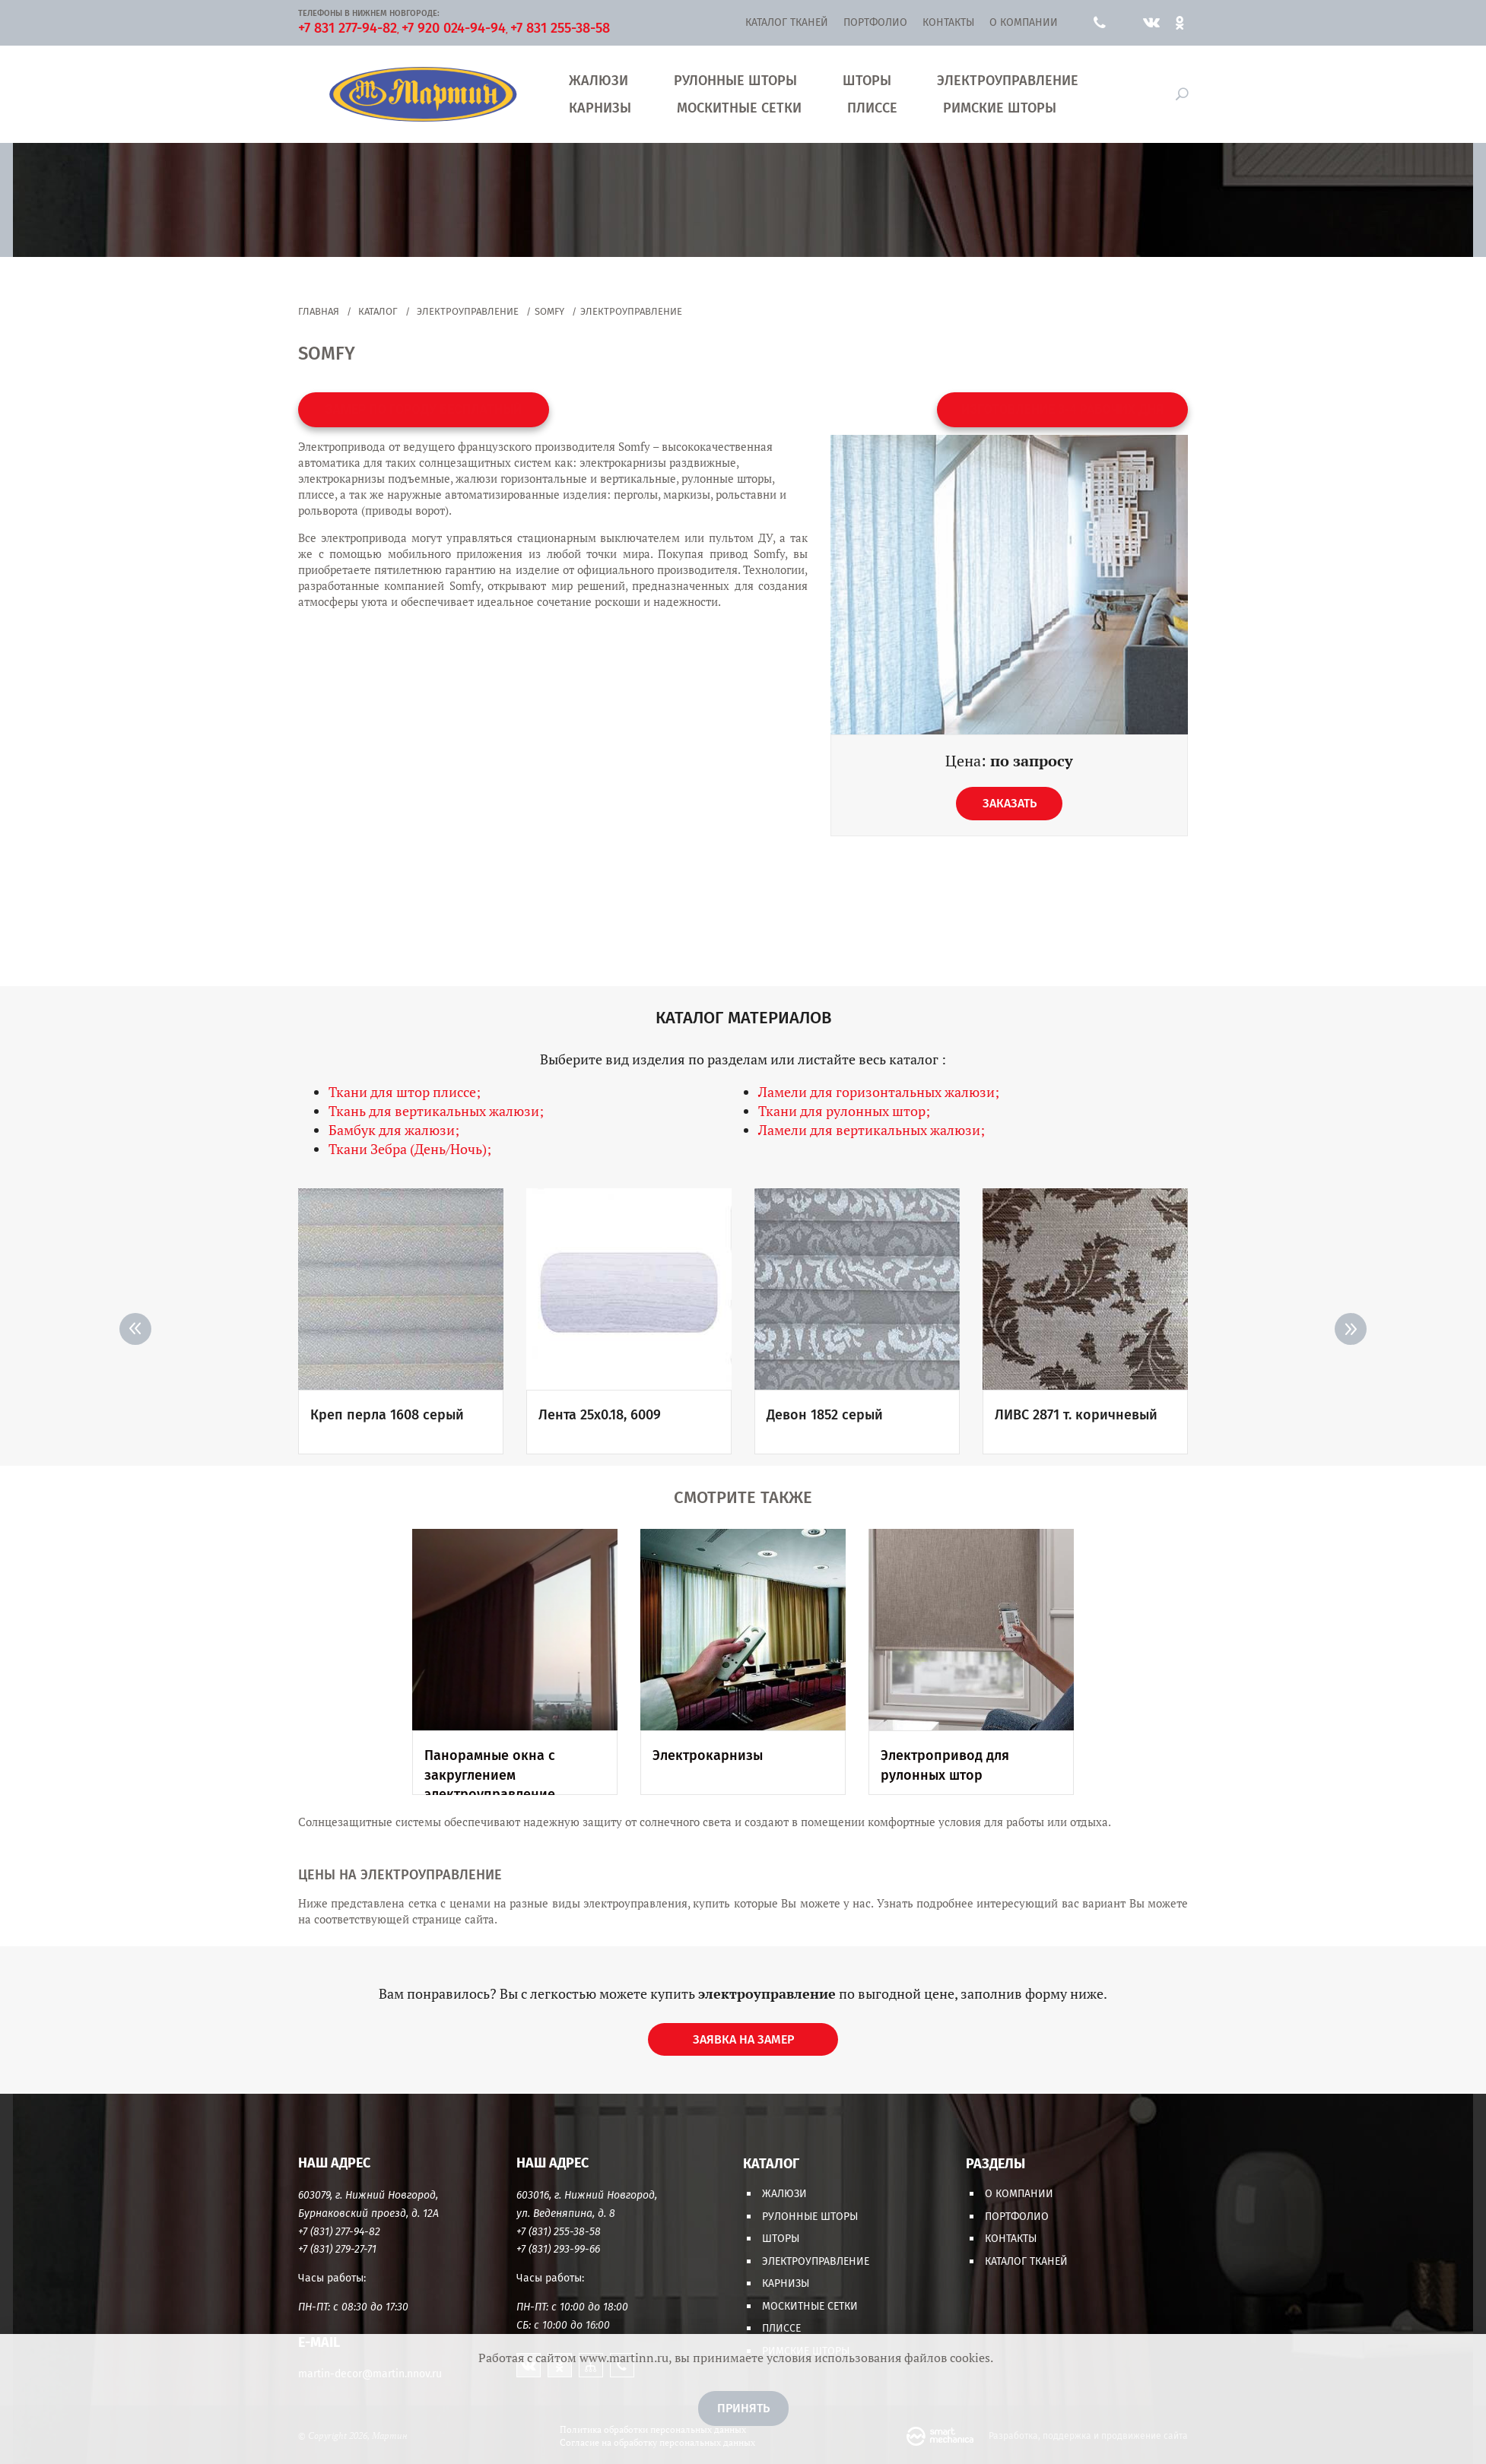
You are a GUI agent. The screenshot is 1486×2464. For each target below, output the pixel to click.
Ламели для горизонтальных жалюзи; (878, 1092)
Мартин (422, 94)
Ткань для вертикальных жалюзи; (436, 1111)
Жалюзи (598, 80)
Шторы (867, 80)
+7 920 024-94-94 (454, 28)
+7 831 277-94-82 (347, 28)
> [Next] (1350, 1329)
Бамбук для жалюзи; (394, 1130)
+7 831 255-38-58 (560, 28)
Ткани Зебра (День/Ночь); (410, 1149)
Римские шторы (999, 108)
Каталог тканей (786, 22)
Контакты (948, 22)
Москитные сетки (739, 108)
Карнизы (600, 108)
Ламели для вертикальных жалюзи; (871, 1130)
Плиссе (872, 108)
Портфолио (875, 22)
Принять (743, 2408)
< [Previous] (135, 1329)
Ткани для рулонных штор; (844, 1111)
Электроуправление (1007, 80)
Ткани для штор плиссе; (405, 1092)
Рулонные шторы (735, 80)
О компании (1023, 22)
